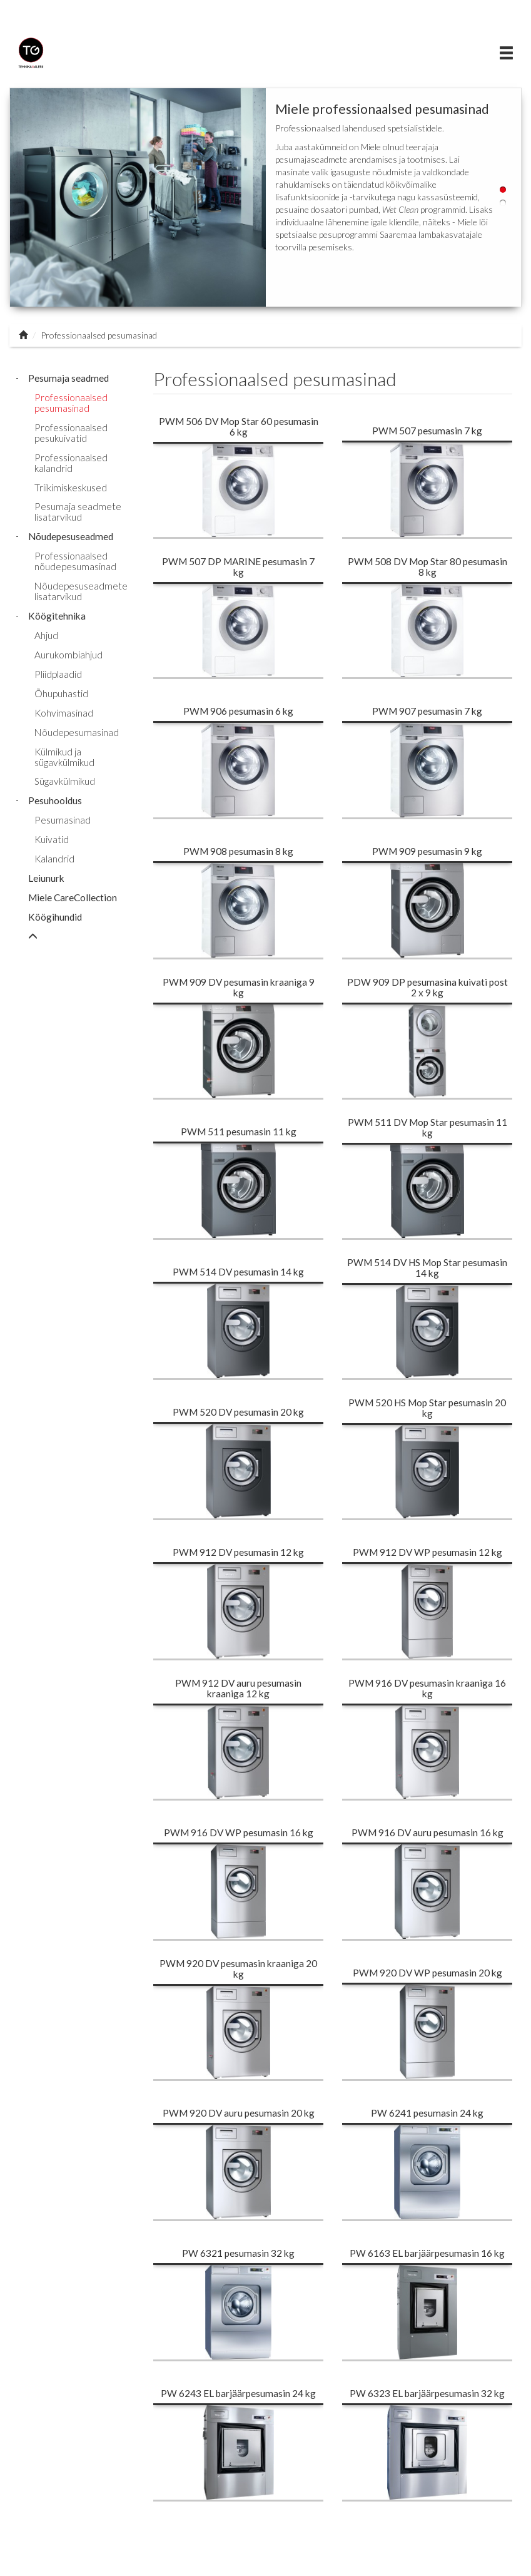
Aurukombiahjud (68, 654)
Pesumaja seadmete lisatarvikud (77, 512)
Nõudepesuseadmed (70, 536)
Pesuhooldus (55, 800)
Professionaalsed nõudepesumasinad (75, 561)
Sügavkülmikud (64, 781)
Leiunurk (46, 878)
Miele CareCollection (72, 897)
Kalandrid (54, 858)
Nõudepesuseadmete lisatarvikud (81, 591)
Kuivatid (51, 839)
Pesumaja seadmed (68, 378)
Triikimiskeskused (70, 487)
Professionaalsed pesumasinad (71, 403)
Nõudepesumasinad (76, 732)
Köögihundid (55, 917)
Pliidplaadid (58, 674)
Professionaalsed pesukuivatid (71, 433)
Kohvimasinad (63, 712)
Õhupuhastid (61, 693)
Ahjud (46, 635)
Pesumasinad (62, 819)
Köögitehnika (57, 615)
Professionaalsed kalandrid (71, 463)
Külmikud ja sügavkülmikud (64, 757)
